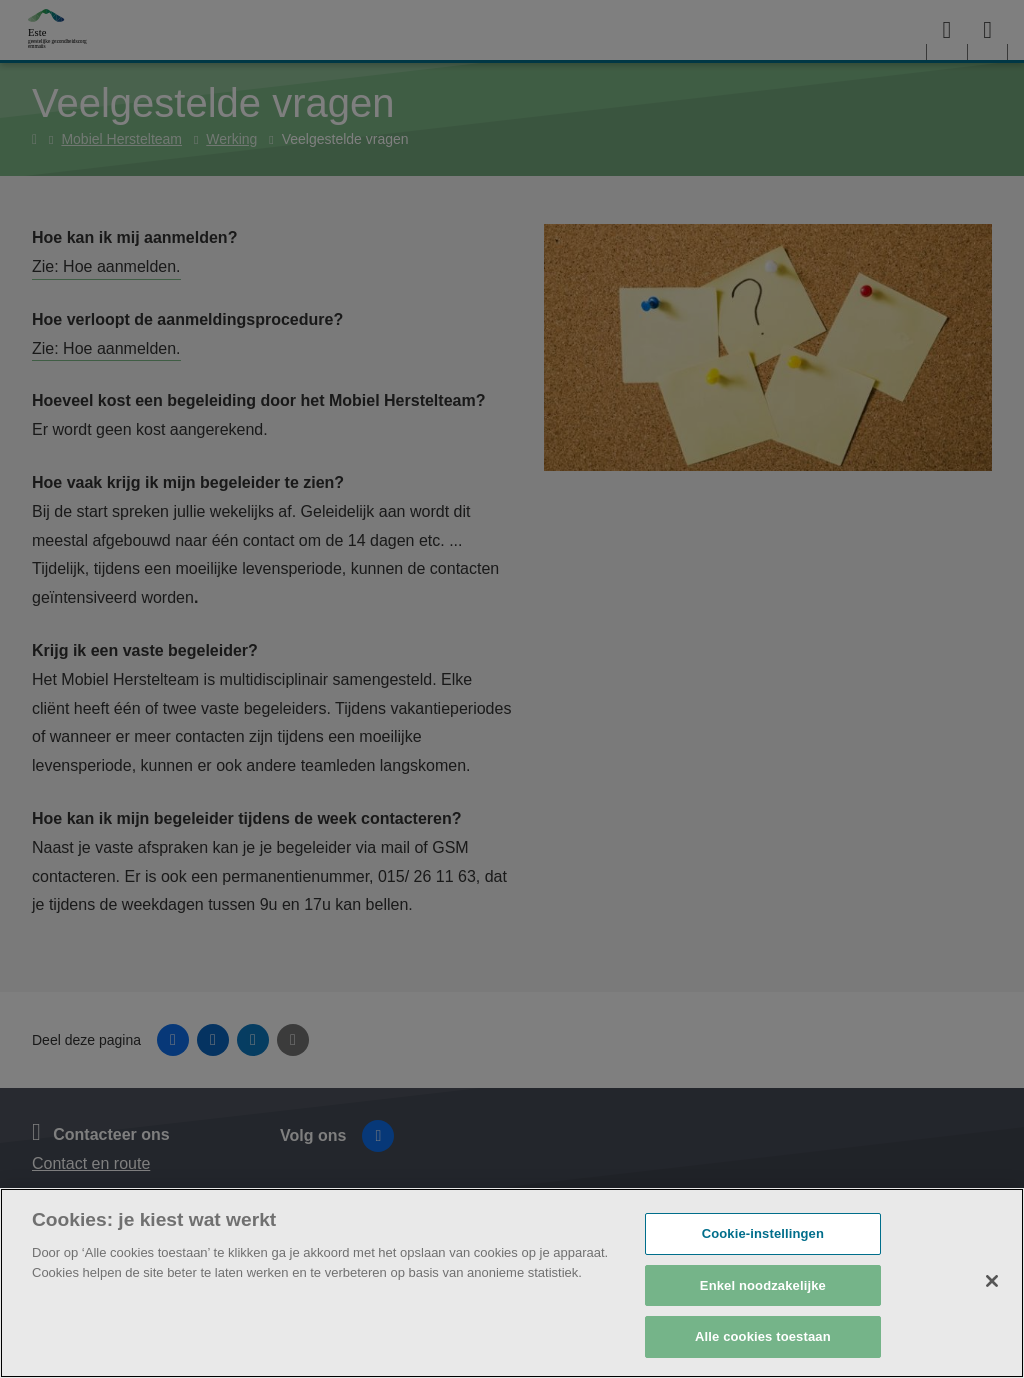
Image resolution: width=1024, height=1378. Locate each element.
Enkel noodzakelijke (763, 1285)
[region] (512, 1283)
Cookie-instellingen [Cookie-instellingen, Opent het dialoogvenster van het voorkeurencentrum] (763, 1233)
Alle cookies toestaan (763, 1336)
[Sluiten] (992, 1281)
